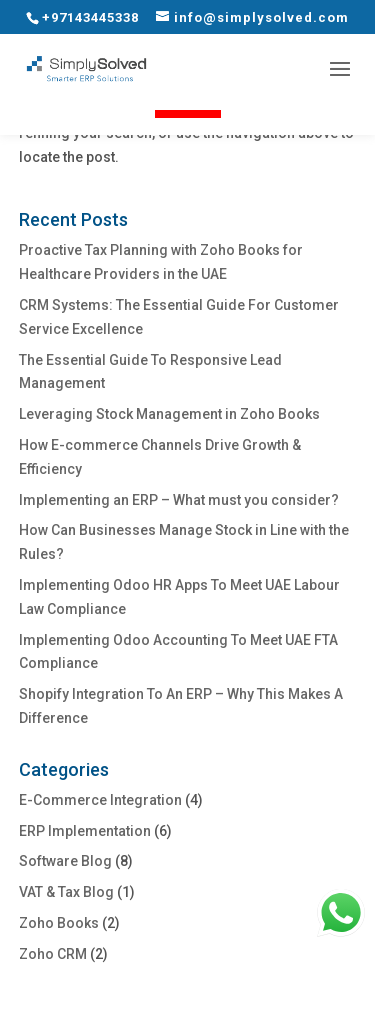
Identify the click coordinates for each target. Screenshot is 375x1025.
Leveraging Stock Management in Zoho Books (169, 414)
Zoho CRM (53, 954)
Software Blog (65, 861)
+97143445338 (90, 17)
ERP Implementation (85, 831)
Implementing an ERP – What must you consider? (179, 500)
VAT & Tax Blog (66, 892)
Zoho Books (59, 923)
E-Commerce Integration (100, 800)
